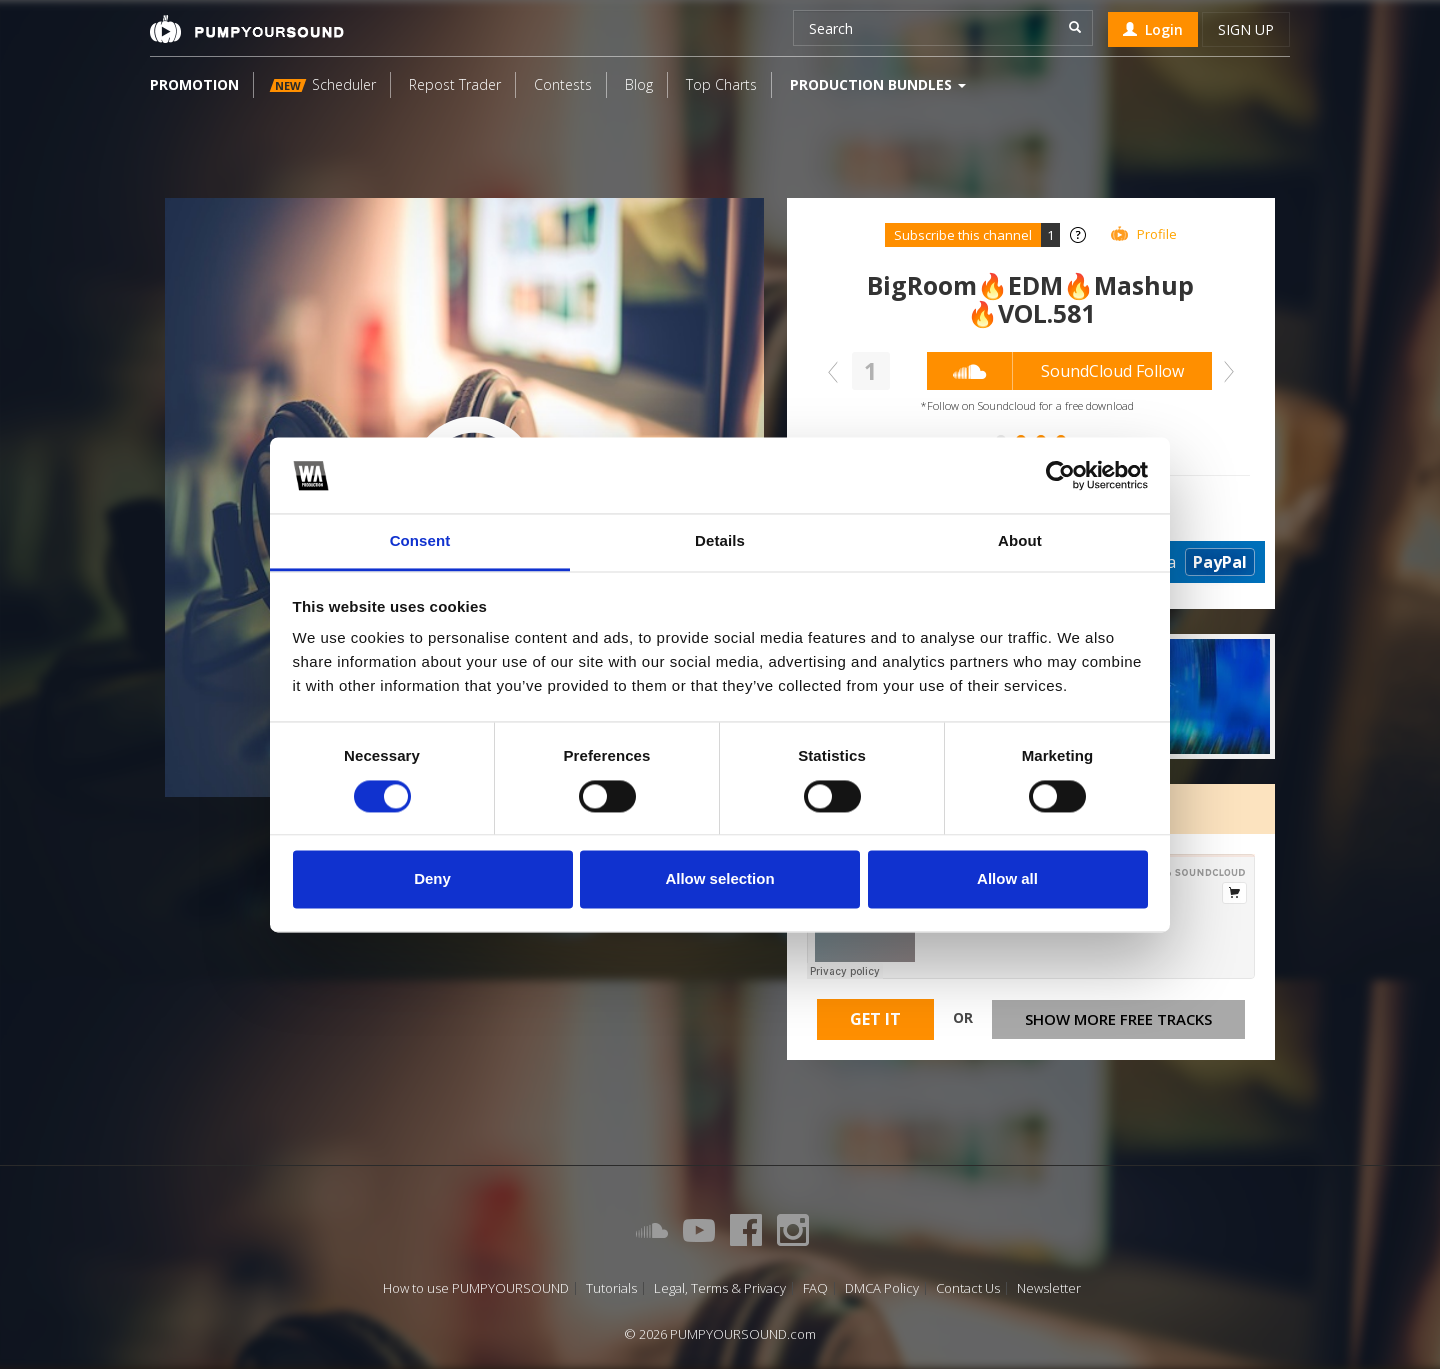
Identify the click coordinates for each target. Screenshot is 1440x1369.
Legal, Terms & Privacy (720, 1288)
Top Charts (721, 84)
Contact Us (968, 1288)
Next (1224, 372)
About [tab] (1020, 541)
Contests (563, 84)
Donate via (1175, 562)
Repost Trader (455, 84)
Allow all (1007, 879)
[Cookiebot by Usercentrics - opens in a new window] (1060, 475)
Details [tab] (720, 541)
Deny (432, 879)
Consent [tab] (420, 541)
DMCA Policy (882, 1288)
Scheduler (323, 84)
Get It (875, 1019)
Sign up (1246, 29)
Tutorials (611, 1288)
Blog (639, 84)
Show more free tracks (1118, 1019)
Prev (838, 372)
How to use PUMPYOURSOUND (476, 1288)
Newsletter (1049, 1288)
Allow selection (719, 879)
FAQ (815, 1288)
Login (1153, 29)
